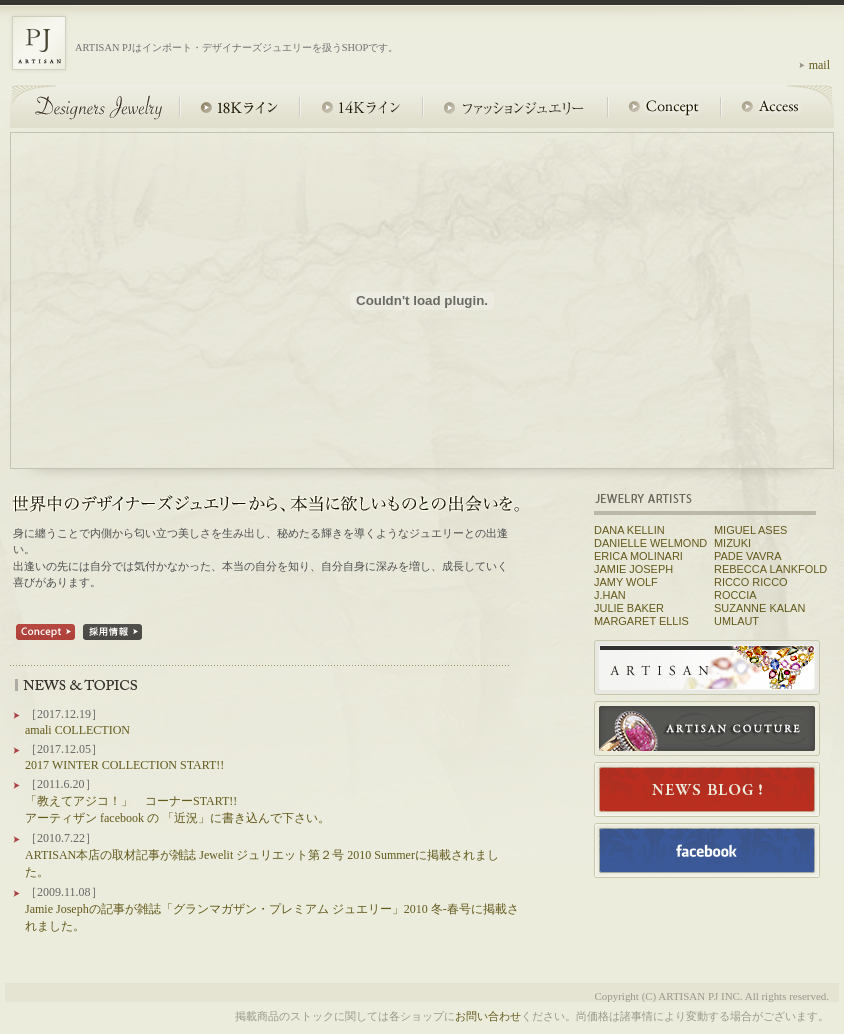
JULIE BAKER (629, 608)
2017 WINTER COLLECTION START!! (124, 765)
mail (819, 65)
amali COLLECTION (77, 730)
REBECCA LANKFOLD (770, 569)
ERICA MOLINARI (638, 556)
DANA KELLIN (629, 530)
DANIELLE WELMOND (650, 543)
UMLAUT (736, 621)
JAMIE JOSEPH (633, 569)
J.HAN (610, 595)
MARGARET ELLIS (641, 621)
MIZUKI (732, 543)
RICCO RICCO (751, 582)
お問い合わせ (488, 1016)
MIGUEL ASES (750, 530)
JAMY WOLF (626, 582)
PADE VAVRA (748, 556)
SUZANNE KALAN (759, 608)
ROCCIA (735, 595)
